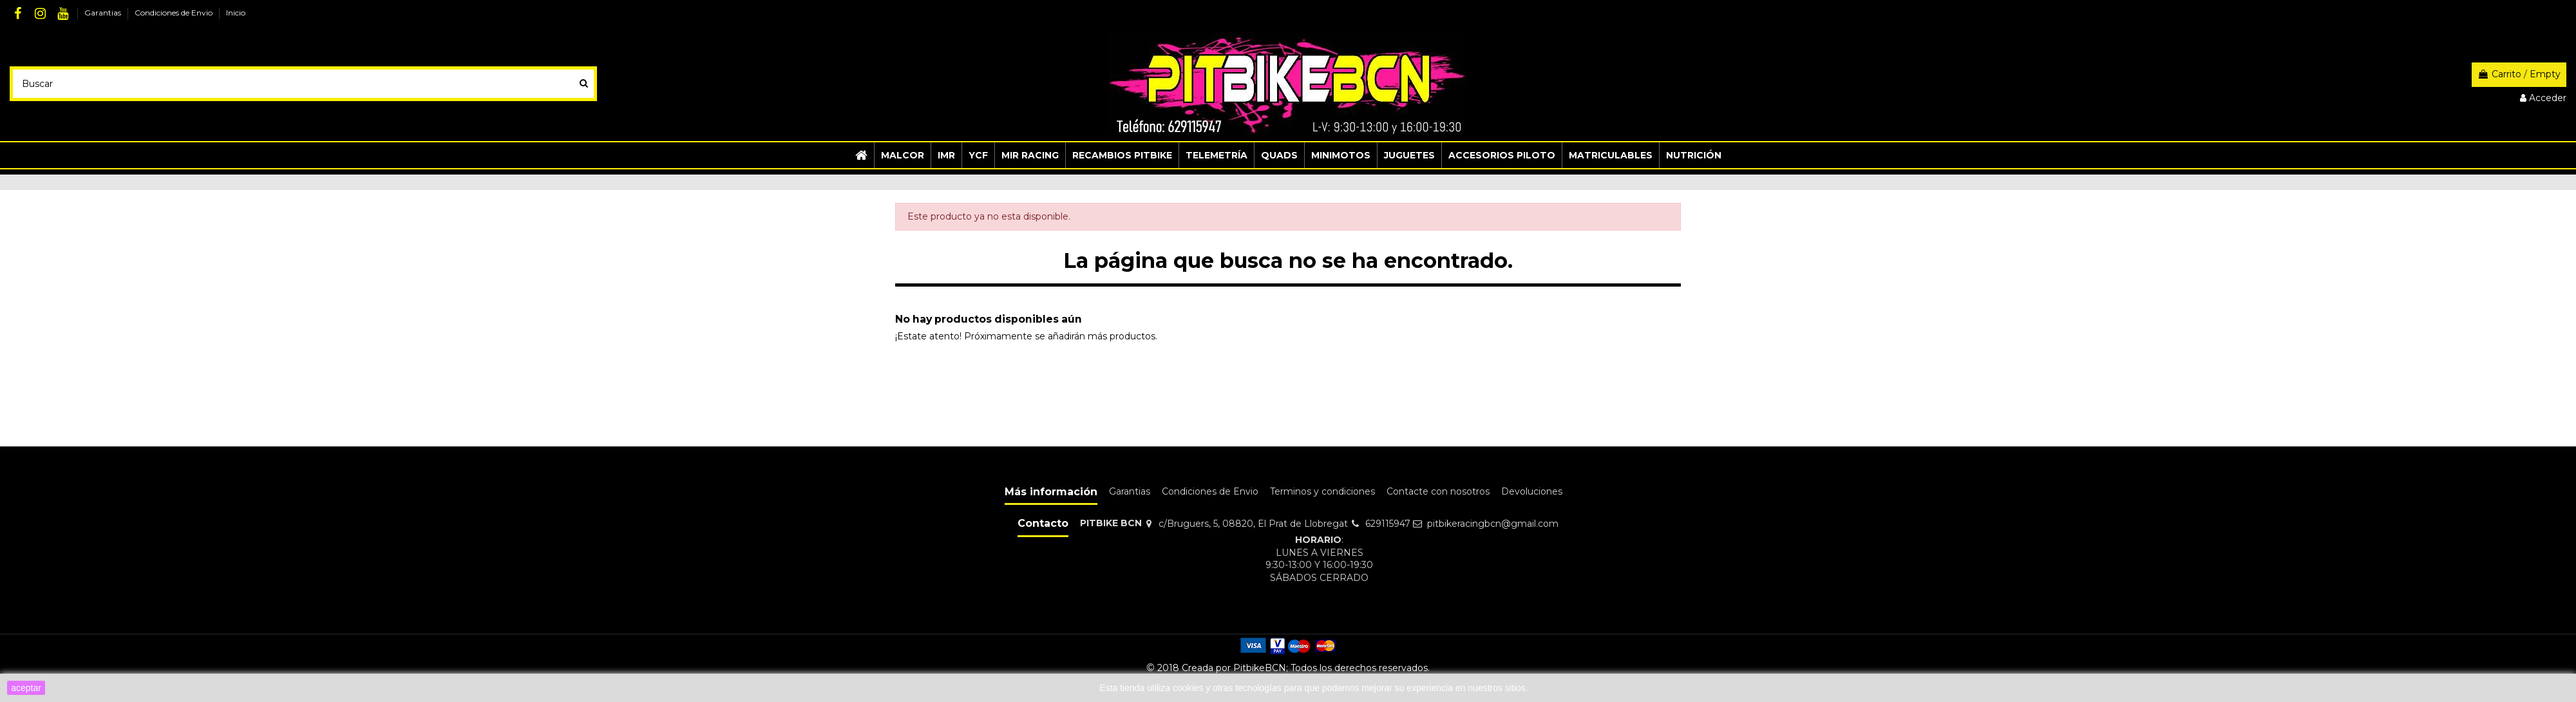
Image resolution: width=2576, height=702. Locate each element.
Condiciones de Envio (174, 12)
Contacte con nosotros (1438, 491)
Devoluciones (1531, 491)
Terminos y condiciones (1322, 491)
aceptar (26, 688)
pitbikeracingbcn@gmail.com (1492, 523)
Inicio (235, 12)
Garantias (103, 12)
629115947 (1387, 523)
